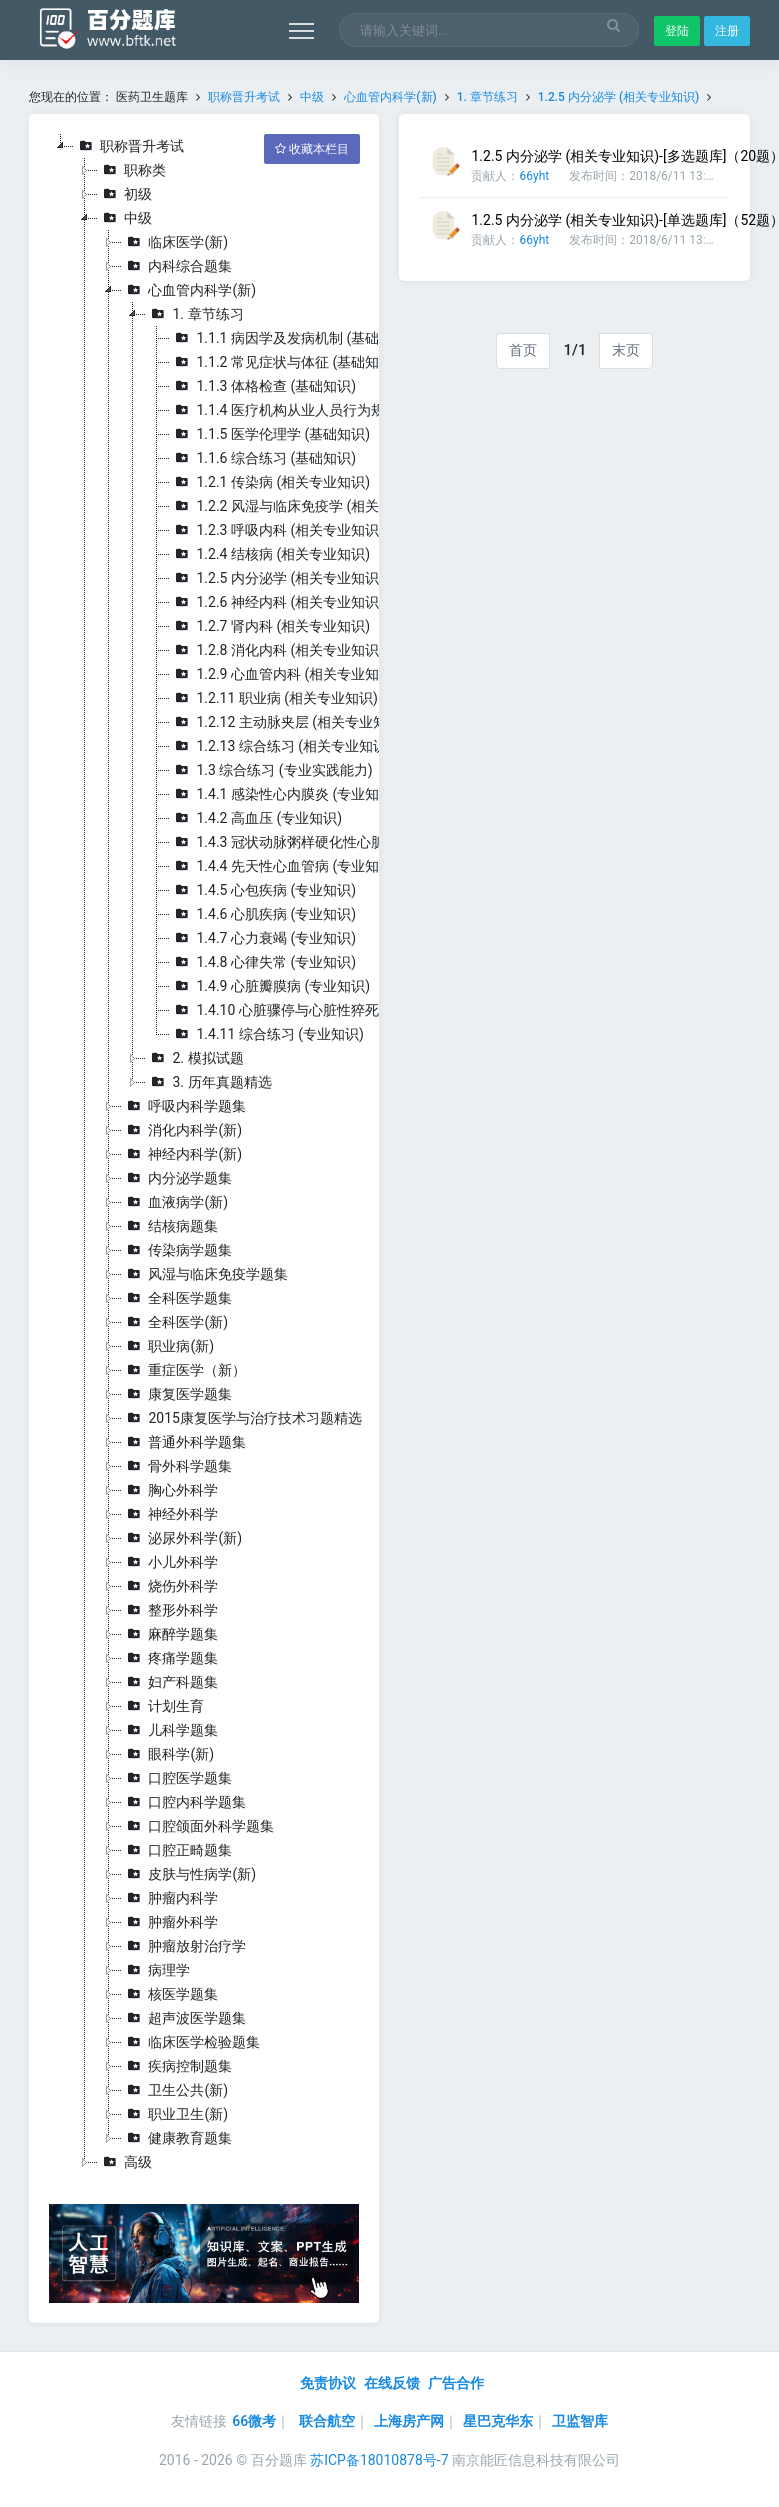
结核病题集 (170, 1226)
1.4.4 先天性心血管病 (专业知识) (284, 866)
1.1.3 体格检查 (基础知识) (263, 386)
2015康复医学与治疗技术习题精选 (241, 1418)
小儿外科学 (170, 1562)
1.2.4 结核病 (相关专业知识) (270, 554)
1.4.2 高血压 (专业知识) (256, 818)
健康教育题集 (177, 2138)
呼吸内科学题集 (184, 1106)
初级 (125, 194)
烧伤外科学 (170, 1586)
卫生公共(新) (175, 2090)
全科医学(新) (175, 1322)
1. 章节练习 (487, 97)
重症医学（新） (184, 1370)
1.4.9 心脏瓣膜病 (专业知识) (270, 986)
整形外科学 (170, 1610)
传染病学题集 (177, 1250)
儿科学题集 (170, 1730)
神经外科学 (170, 1514)
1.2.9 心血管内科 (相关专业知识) (284, 674)
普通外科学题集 (184, 1442)
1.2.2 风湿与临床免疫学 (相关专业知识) (305, 506)
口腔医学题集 (177, 1778)
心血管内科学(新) (390, 97)
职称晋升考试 (244, 97)
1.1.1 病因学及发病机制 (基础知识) (291, 338)
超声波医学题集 (184, 2018)
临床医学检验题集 (191, 2042)
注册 (727, 31)
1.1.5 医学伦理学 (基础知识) (270, 434)
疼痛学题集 (170, 1658)
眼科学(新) (168, 1754)
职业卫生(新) (175, 2114)
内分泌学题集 (177, 1178)
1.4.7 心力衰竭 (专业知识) (263, 938)
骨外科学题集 (177, 1466)
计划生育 (163, 1706)
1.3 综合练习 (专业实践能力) (271, 770)
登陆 (677, 31)
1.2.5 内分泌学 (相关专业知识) (618, 97)
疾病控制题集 (177, 2066)
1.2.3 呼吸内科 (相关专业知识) (277, 530)
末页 (626, 350)
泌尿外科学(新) (182, 1538)
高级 (125, 2162)
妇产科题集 (170, 1682)
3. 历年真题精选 (208, 1082)
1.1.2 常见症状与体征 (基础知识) (284, 362)
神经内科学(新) (182, 1154)
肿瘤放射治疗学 (184, 1946)
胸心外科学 (170, 1490)
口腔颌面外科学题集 (198, 1826)
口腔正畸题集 (177, 1850)
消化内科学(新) (182, 1130)
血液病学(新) (175, 1202)
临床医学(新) (175, 242)
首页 (523, 350)
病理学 (156, 1970)
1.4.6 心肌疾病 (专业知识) (263, 914)
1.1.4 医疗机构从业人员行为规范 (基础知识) (319, 410)
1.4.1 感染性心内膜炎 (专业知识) (284, 794)
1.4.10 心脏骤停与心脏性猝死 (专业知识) (308, 1010)
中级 (312, 97)
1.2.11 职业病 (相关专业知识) (273, 698)
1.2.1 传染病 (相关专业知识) (270, 482)
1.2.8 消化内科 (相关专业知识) (277, 650)
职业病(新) (168, 1346)
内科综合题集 (177, 266)
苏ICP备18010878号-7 (379, 2460)
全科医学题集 (177, 1298)
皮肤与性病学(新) (189, 1874)
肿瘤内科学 (170, 1898)
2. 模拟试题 (194, 1058)
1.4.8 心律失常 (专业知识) (263, 962)
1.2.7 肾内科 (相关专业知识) (270, 626)
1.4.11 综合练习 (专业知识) (266, 1034)
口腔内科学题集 (184, 1802)
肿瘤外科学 (170, 1922)
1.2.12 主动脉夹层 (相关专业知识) (287, 722)
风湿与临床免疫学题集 (205, 1274)
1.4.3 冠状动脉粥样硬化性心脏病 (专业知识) (319, 842)
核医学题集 (170, 1994)
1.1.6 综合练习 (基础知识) (263, 458)
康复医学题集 (177, 1394)
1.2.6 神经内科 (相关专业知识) (277, 602)
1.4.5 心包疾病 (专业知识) (263, 890)
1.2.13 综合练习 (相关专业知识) (280, 746)
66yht (534, 176)
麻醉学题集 (170, 1634)
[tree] (204, 1154)
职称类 (132, 170)
